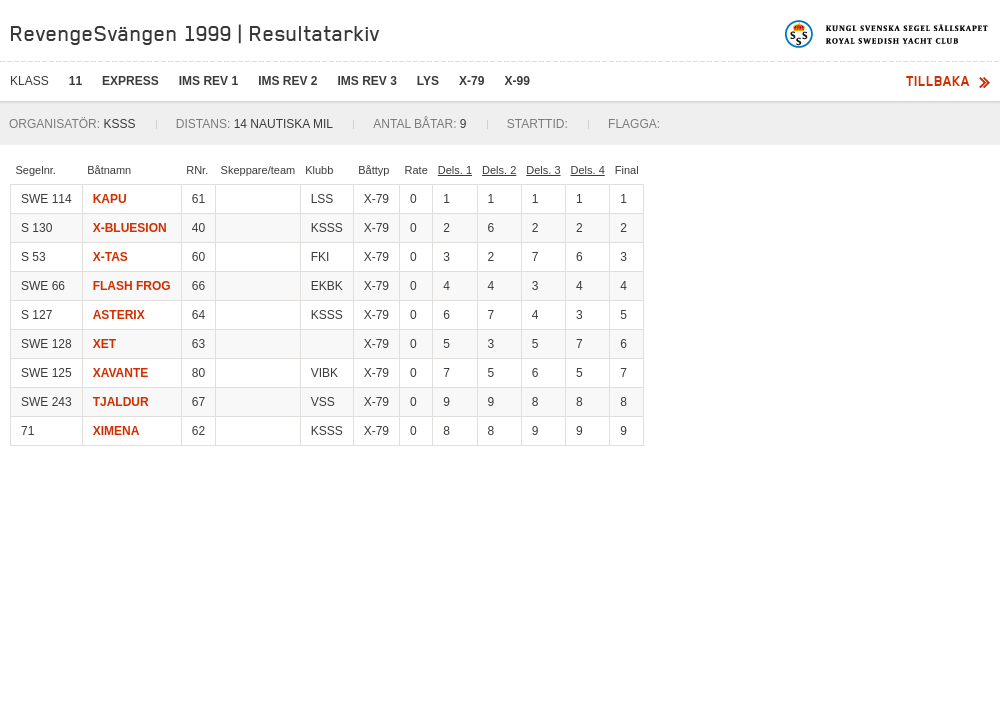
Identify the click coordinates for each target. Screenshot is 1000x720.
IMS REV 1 (208, 81)
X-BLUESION (130, 228)
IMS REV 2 (287, 81)
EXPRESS (130, 81)
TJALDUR (121, 402)
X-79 (471, 81)
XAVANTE (121, 373)
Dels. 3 (543, 170)
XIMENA (116, 431)
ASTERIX (119, 315)
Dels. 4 (588, 170)
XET (104, 344)
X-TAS (110, 257)
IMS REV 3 (366, 81)
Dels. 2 (499, 170)
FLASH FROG (132, 286)
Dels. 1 (455, 170)
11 (75, 81)
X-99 (516, 81)
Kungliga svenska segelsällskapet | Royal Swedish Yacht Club (887, 34)
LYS (428, 81)
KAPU (110, 199)
